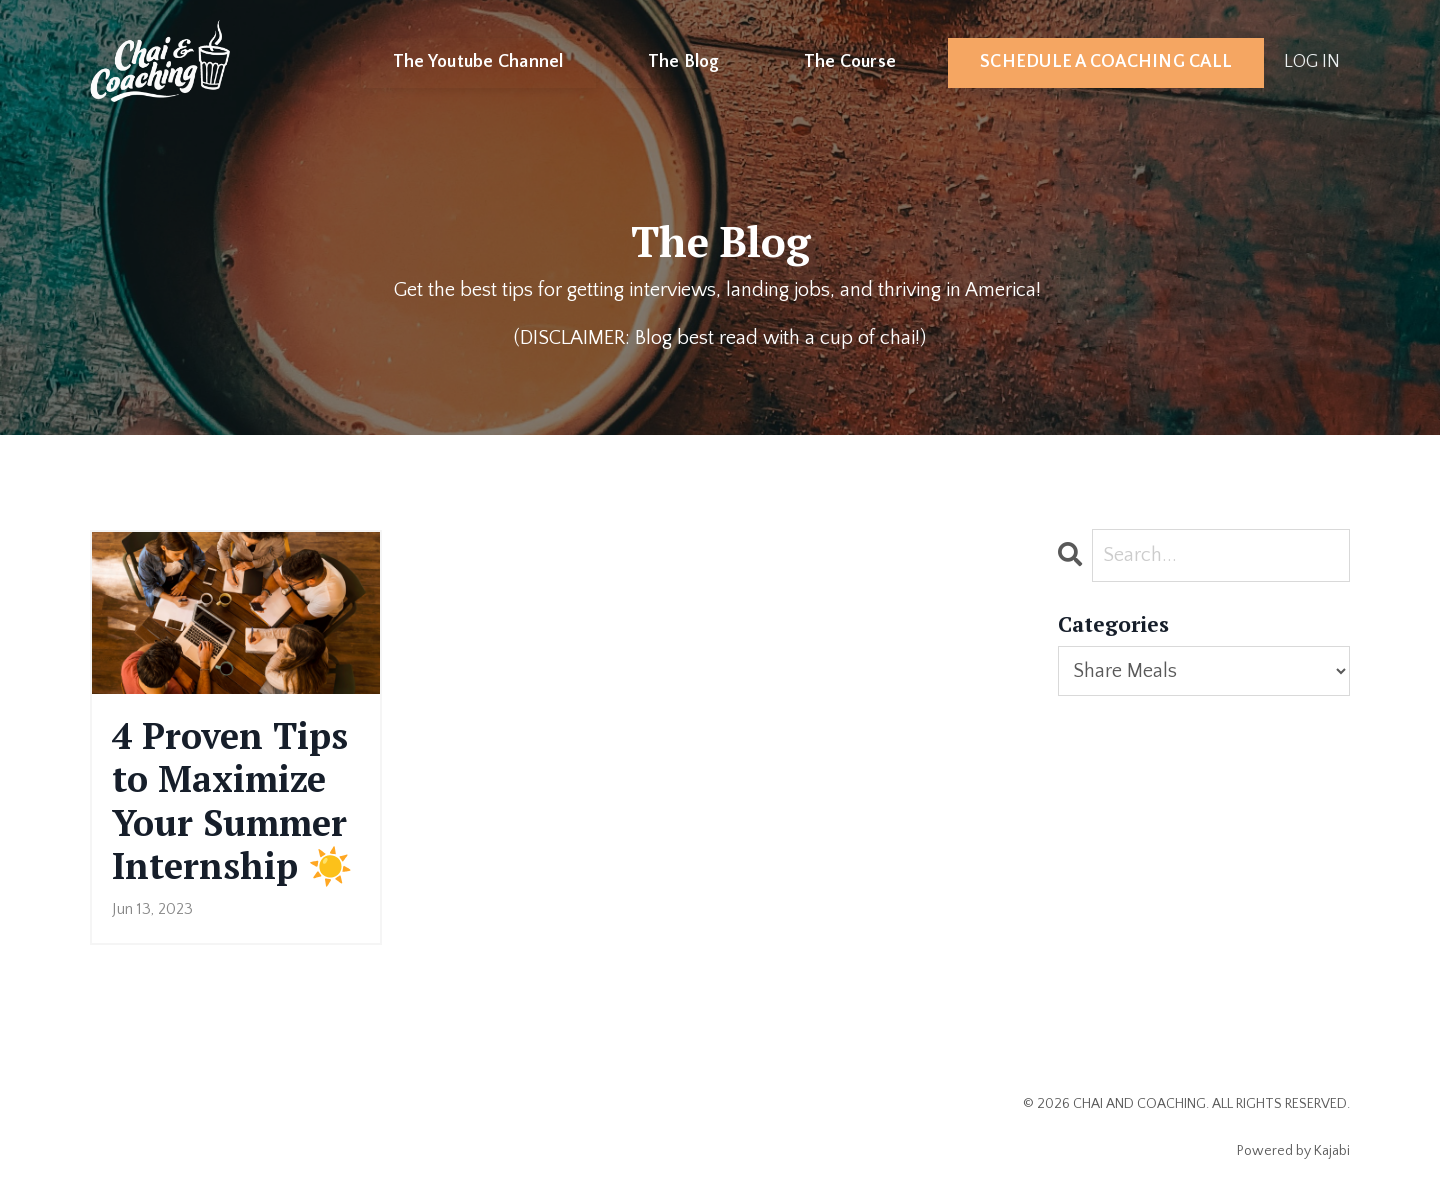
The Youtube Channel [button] (478, 62)
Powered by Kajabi (1293, 1151)
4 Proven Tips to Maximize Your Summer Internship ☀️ (232, 800)
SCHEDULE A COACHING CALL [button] (1106, 62)
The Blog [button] (684, 62)
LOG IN (1312, 62)
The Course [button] (850, 62)
